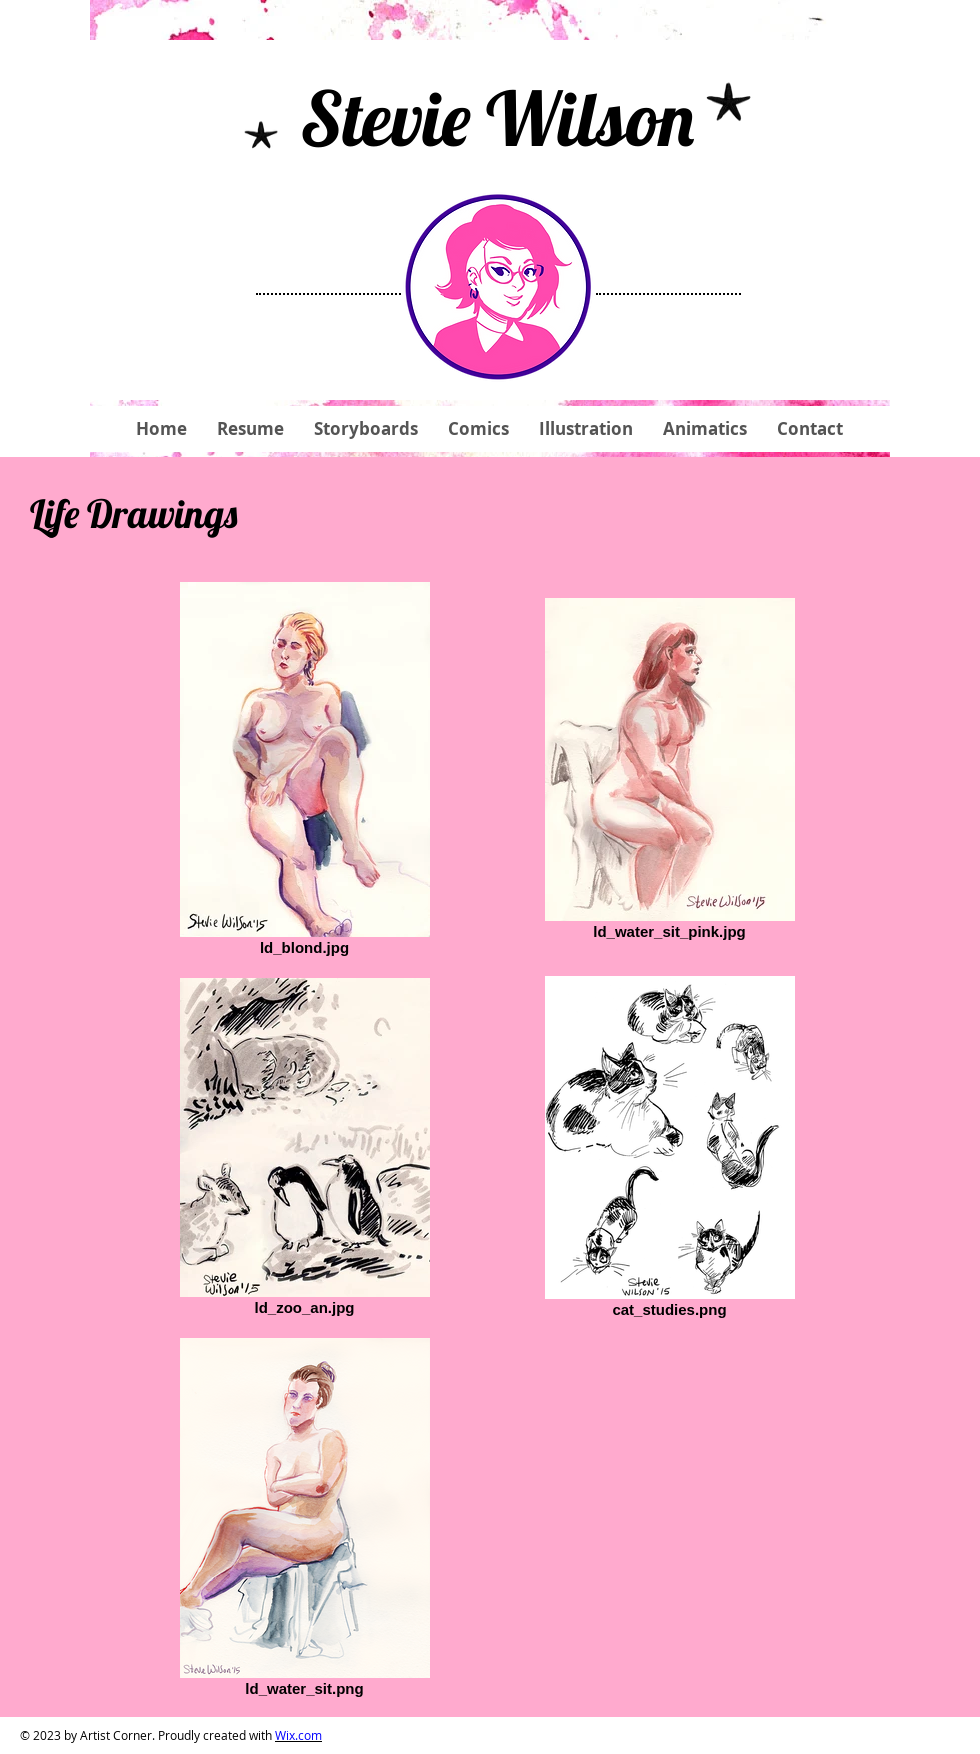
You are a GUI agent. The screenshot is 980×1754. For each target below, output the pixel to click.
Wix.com (298, 1735)
